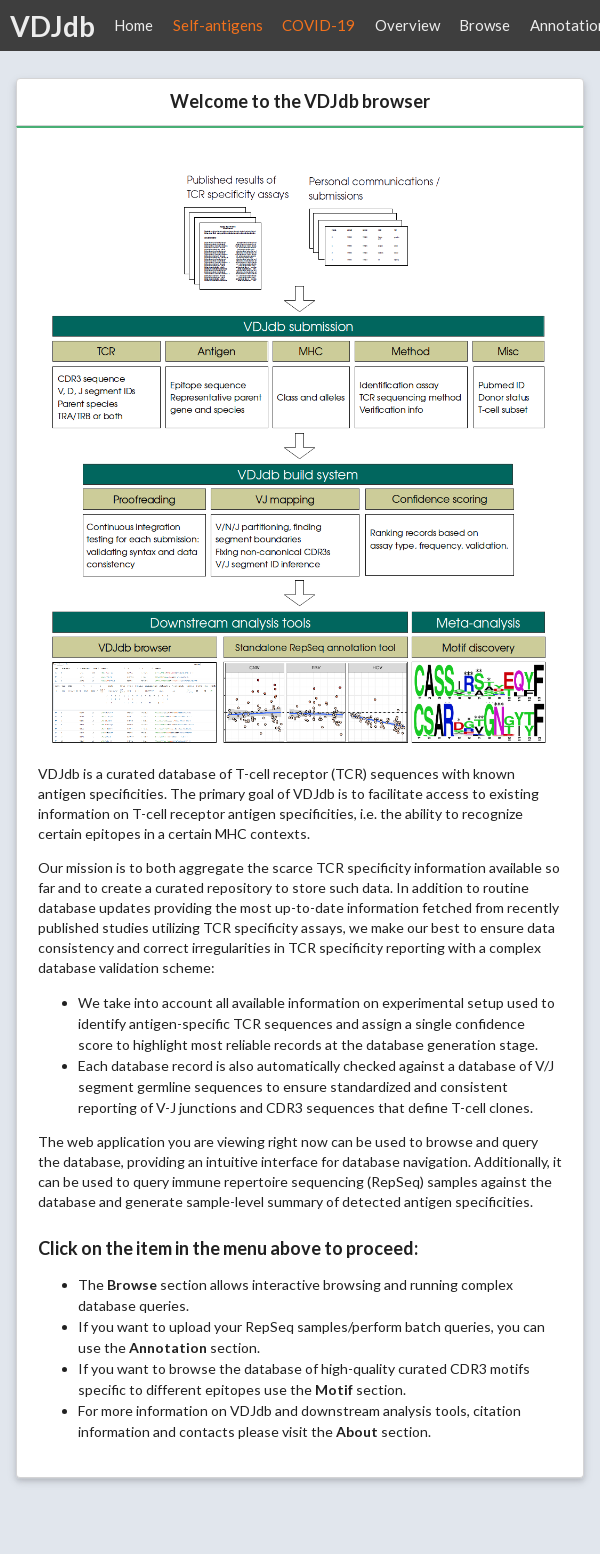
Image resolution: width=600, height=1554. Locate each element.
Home (133, 25)
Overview (407, 25)
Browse (484, 25)
